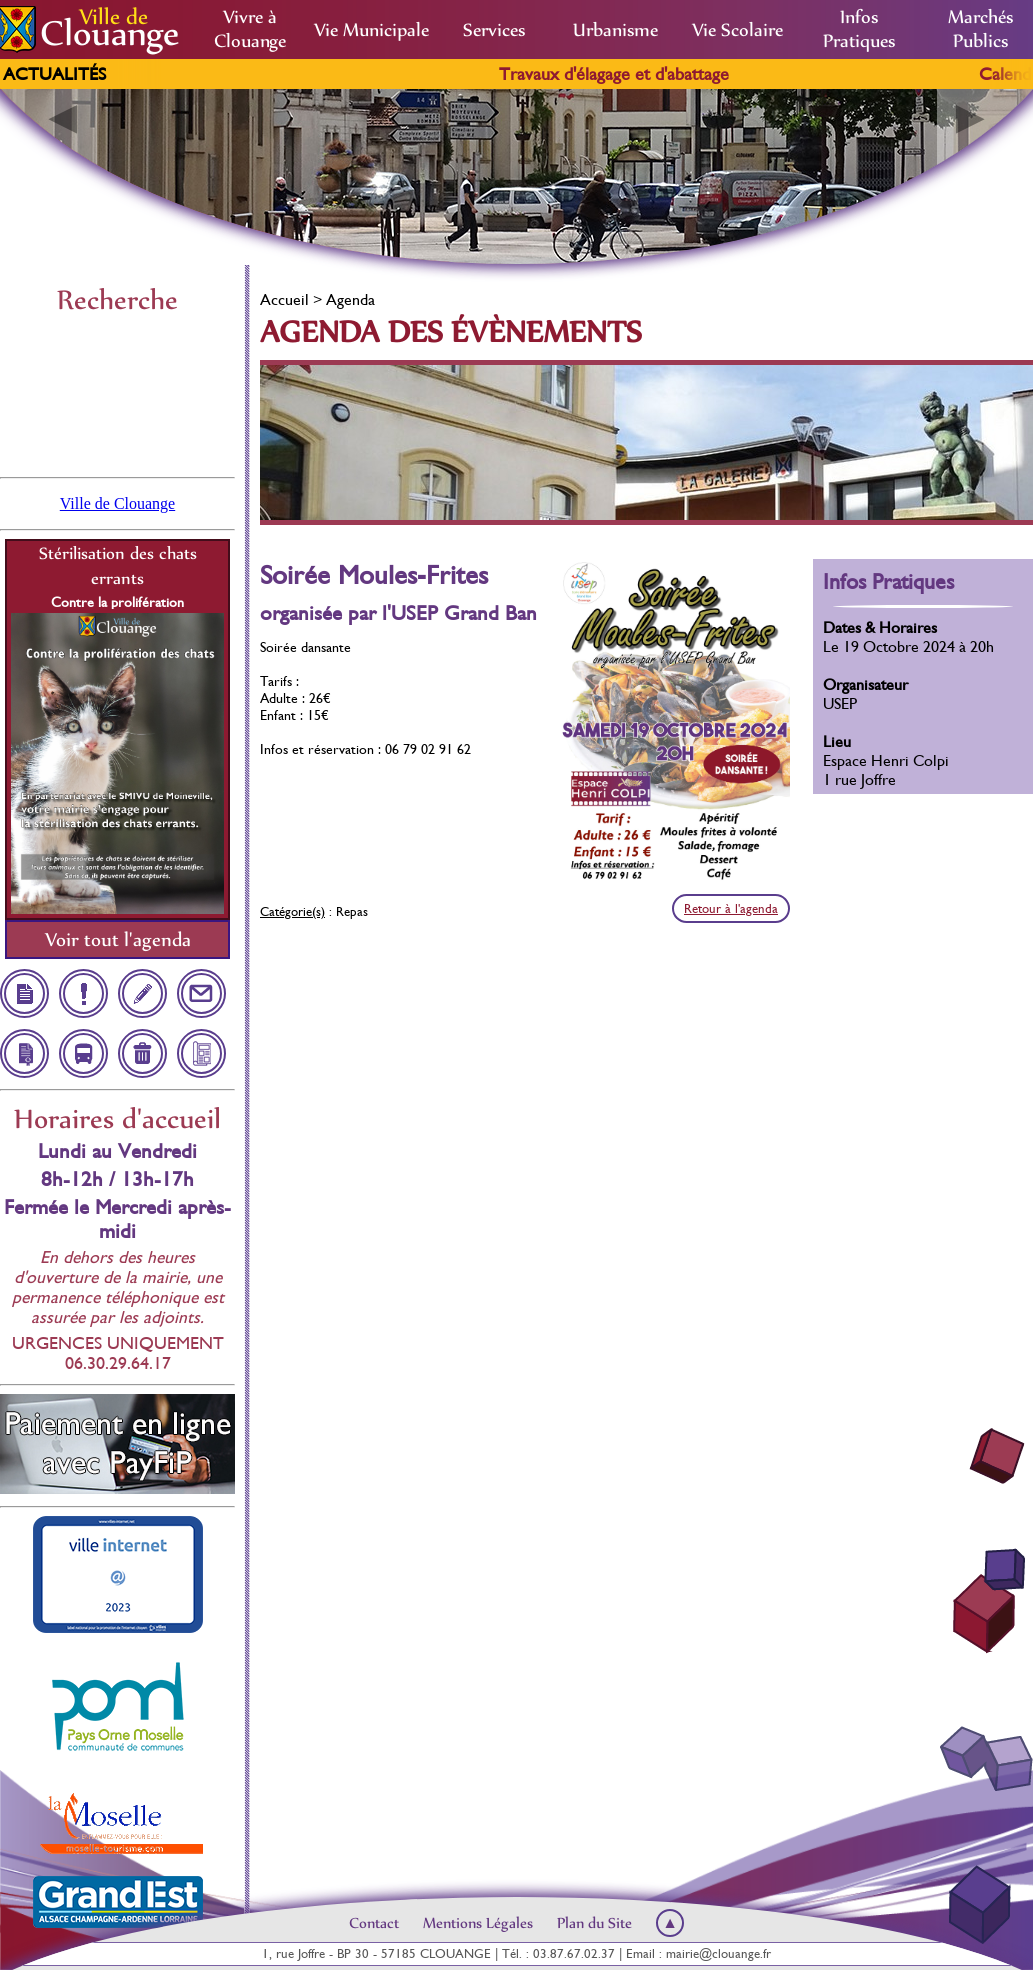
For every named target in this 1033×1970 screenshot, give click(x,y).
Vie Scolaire (737, 30)
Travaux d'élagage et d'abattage (634, 74)
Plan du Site (594, 1923)
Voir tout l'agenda (118, 939)
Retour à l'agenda (731, 908)
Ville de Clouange (117, 503)
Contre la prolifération (117, 602)
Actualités (54, 74)
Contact (374, 1923)
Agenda (350, 299)
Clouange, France (117, 394)
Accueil (284, 299)
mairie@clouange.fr (718, 1953)
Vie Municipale (371, 30)
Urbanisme (615, 30)
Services (494, 30)
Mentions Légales (478, 1923)
